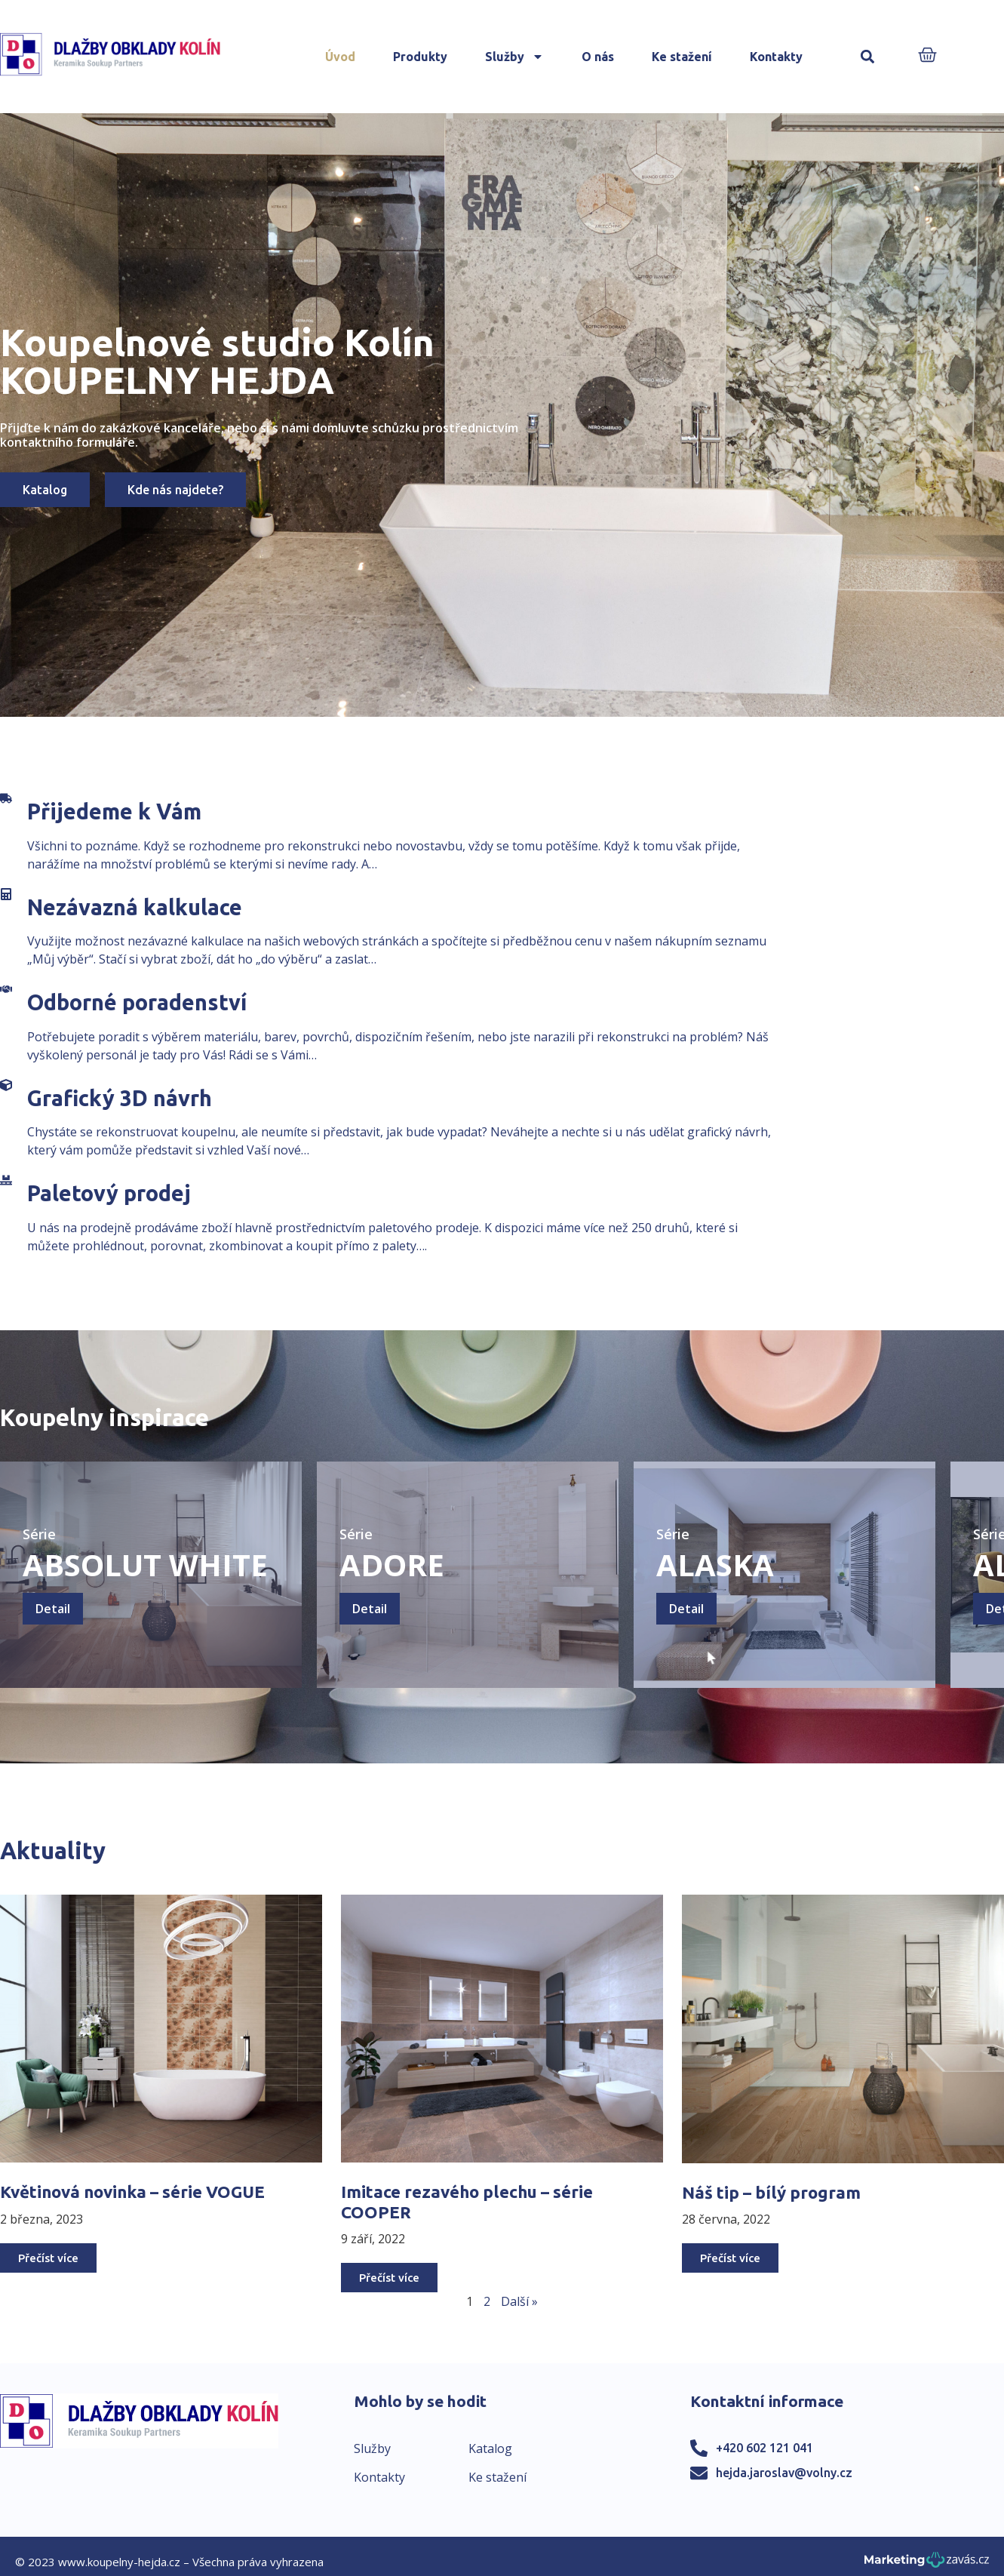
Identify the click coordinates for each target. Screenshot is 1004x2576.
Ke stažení (682, 56)
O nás (598, 56)
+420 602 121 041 (764, 2448)
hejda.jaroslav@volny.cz (784, 2472)
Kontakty (776, 56)
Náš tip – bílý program (771, 2192)
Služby (514, 56)
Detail (52, 1608)
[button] (867, 57)
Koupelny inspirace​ (104, 1417)
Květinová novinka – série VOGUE (132, 2191)
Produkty (420, 56)
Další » (519, 2301)
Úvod (340, 56)
